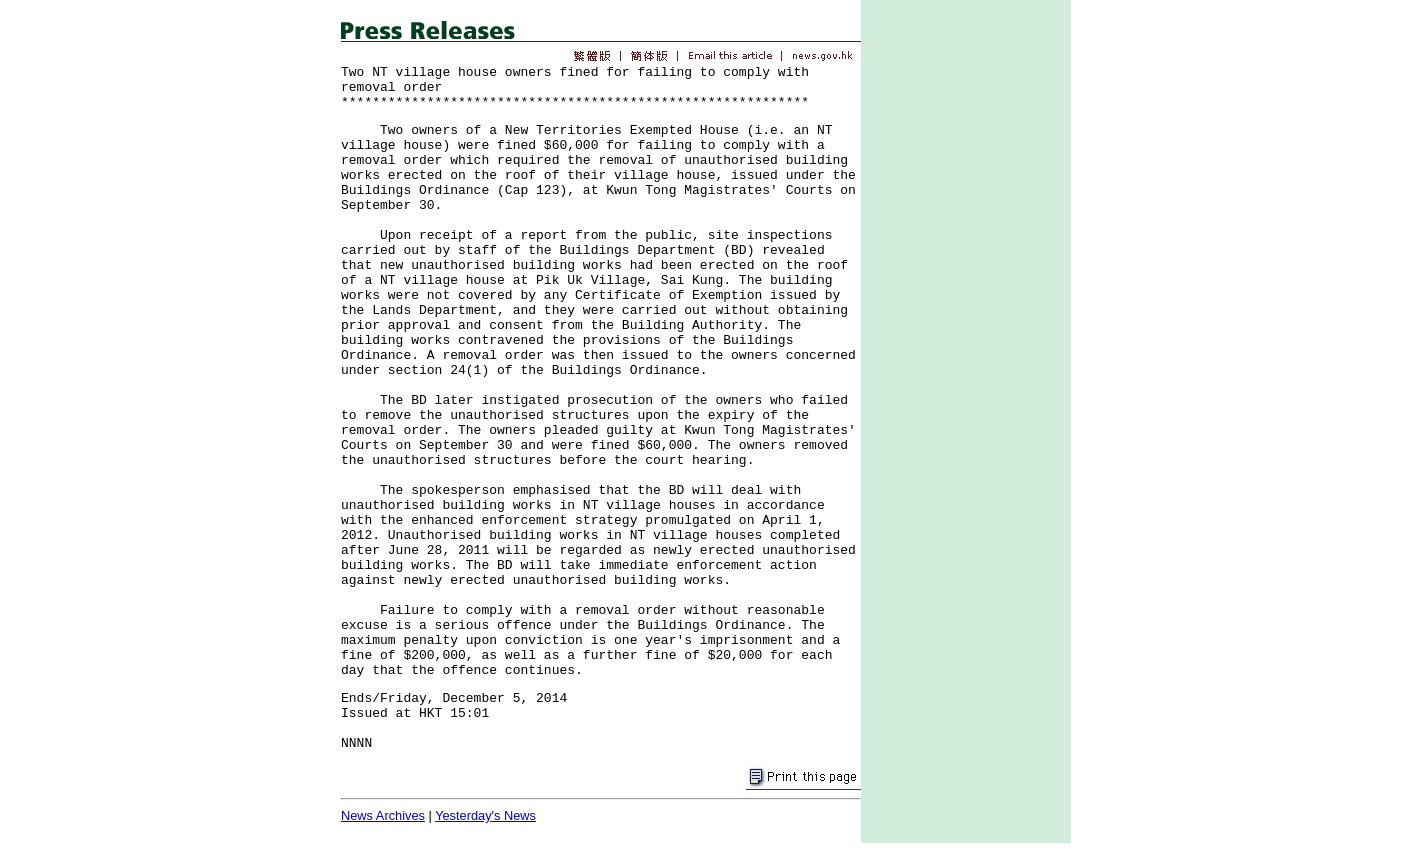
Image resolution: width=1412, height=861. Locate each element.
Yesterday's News (485, 815)
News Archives (383, 815)
